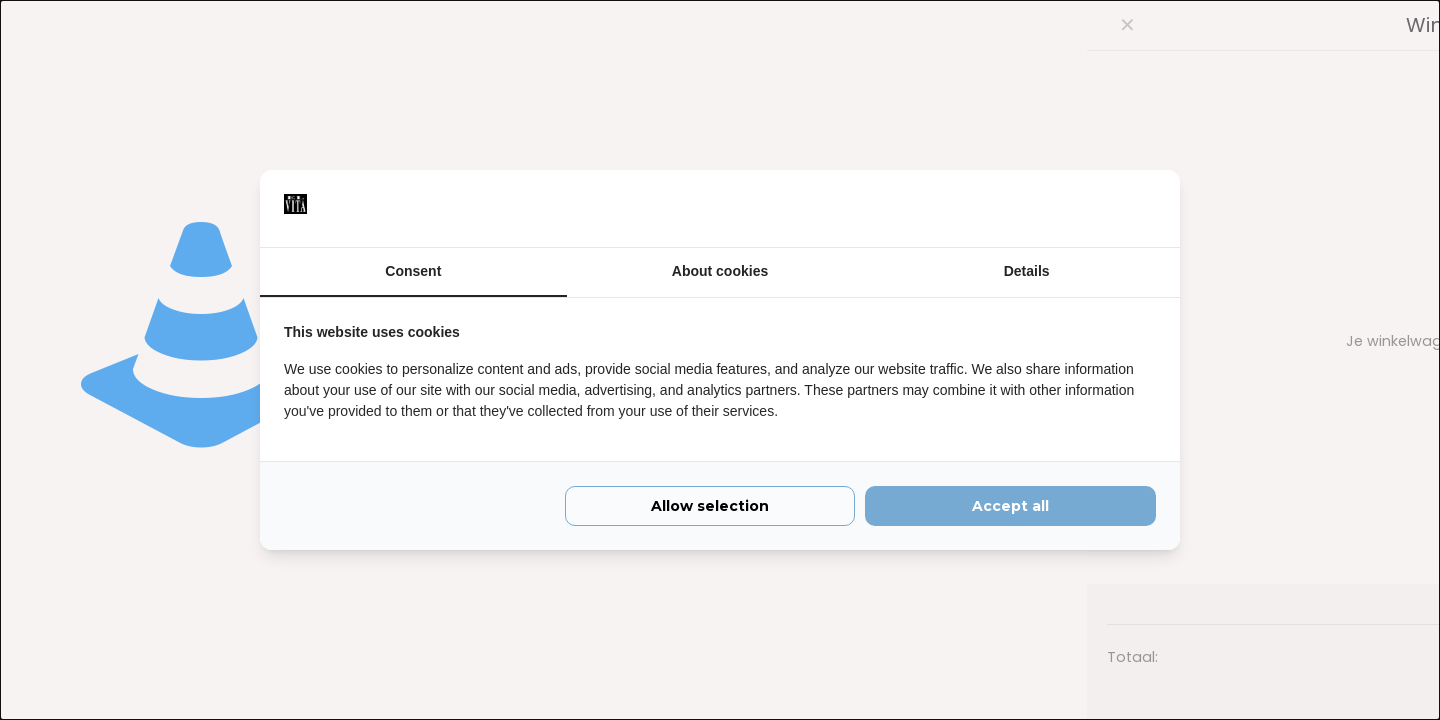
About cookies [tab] (720, 271)
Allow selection (710, 508)
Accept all (1010, 508)
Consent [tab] (413, 271)
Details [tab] (1027, 271)
